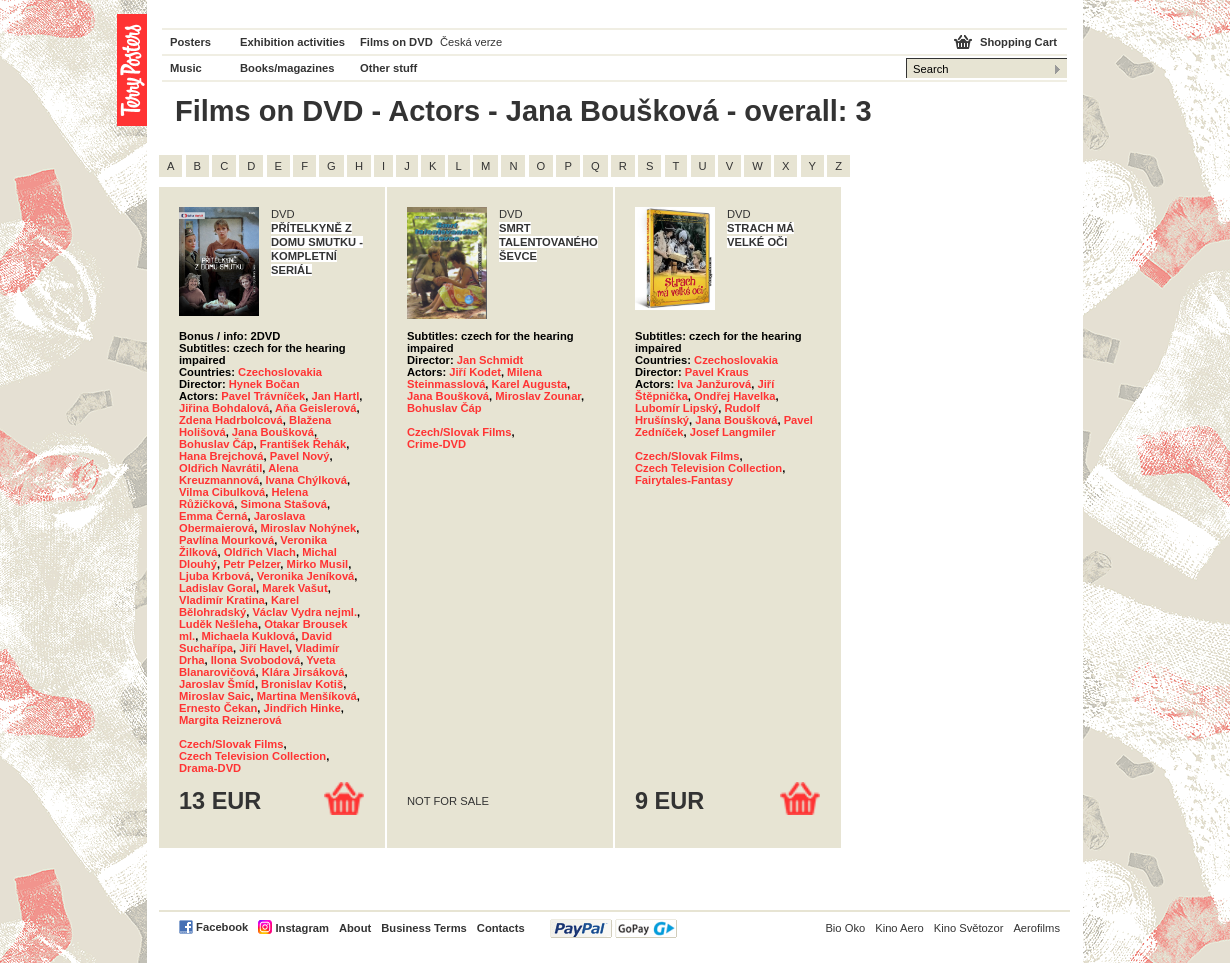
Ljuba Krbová (214, 576)
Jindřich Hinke (302, 708)
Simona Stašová (284, 504)
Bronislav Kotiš (302, 684)
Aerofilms (1036, 928)
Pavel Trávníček (263, 396)
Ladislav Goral (217, 588)
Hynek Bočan (264, 384)
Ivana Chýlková (305, 480)
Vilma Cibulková (222, 492)
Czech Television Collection (252, 756)
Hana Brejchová (221, 456)
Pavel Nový (300, 456)
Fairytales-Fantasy (684, 480)
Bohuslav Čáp (216, 444)
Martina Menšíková (307, 696)
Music (186, 68)
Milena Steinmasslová (474, 378)
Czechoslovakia (280, 372)
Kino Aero (899, 928)
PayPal (613, 928)
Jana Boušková (273, 432)
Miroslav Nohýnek (308, 528)
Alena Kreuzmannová (239, 474)
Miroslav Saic (215, 696)
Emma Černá (213, 516)
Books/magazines (287, 68)
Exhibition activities (292, 42)
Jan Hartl (335, 396)
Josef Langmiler (733, 432)
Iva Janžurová (714, 384)
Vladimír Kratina (222, 600)
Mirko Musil (318, 564)
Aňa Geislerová (315, 408)
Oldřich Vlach (260, 552)
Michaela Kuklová (248, 636)
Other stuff (388, 68)
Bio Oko (845, 928)
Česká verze (471, 42)
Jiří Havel (264, 648)
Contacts (501, 928)
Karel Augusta (529, 384)
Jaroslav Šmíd (217, 684)
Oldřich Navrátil (220, 468)
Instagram (301, 928)
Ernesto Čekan (218, 708)
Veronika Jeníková (306, 576)
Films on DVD (396, 42)
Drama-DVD (210, 768)
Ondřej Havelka (734, 396)
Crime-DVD (436, 444)
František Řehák (303, 444)
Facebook (222, 927)
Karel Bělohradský (239, 606)
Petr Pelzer (251, 564)
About (355, 928)
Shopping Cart (1018, 42)
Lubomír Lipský (676, 408)
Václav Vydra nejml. (304, 612)
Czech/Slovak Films (231, 744)
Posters (190, 42)
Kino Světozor (969, 928)
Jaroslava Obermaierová (242, 522)
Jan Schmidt (490, 360)
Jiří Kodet (475, 372)
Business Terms (424, 928)
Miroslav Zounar (538, 396)
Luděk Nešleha (218, 624)
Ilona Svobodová (256, 660)
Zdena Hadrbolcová (231, 420)
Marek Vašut (294, 588)
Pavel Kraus (717, 372)
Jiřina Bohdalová (224, 408)
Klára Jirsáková (303, 672)
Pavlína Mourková (226, 540)
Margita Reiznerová (230, 720)
